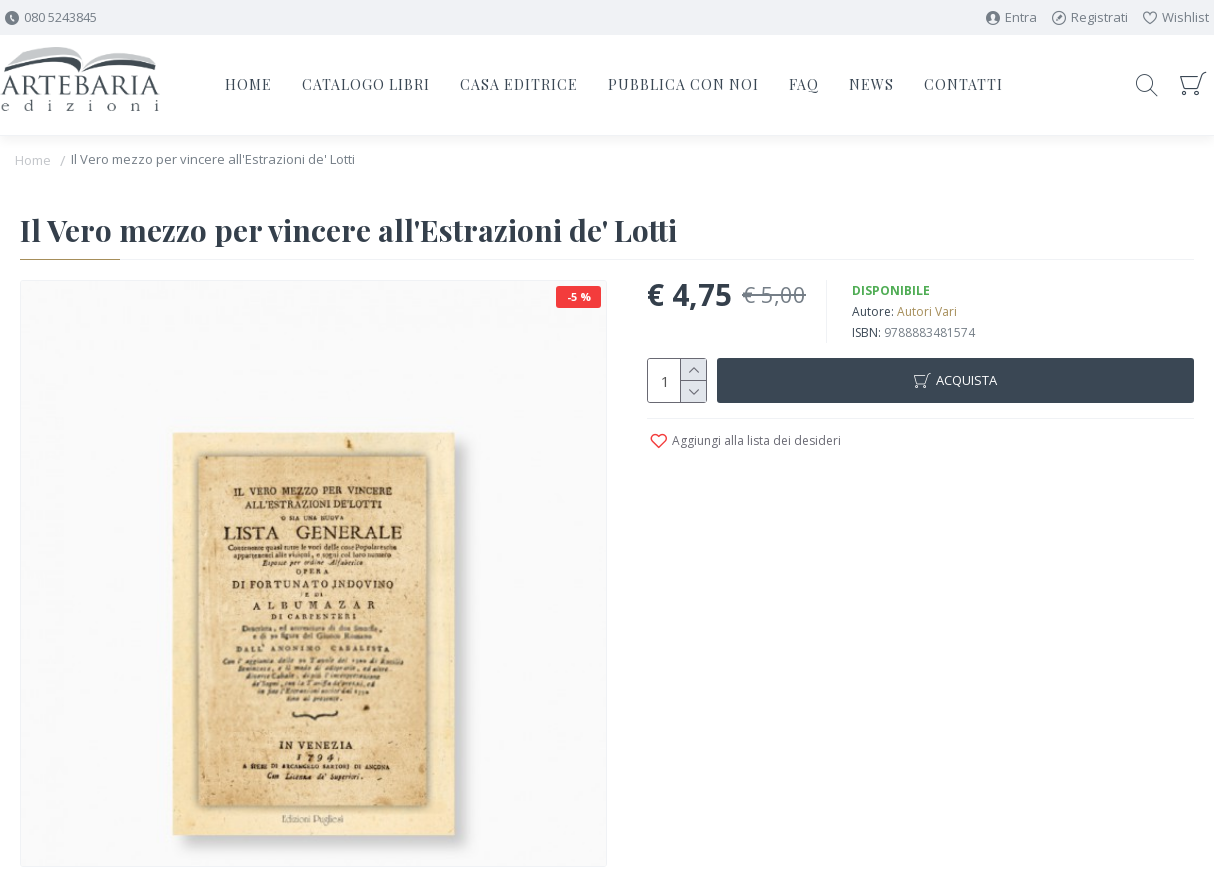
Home (33, 160)
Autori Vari (927, 311)
